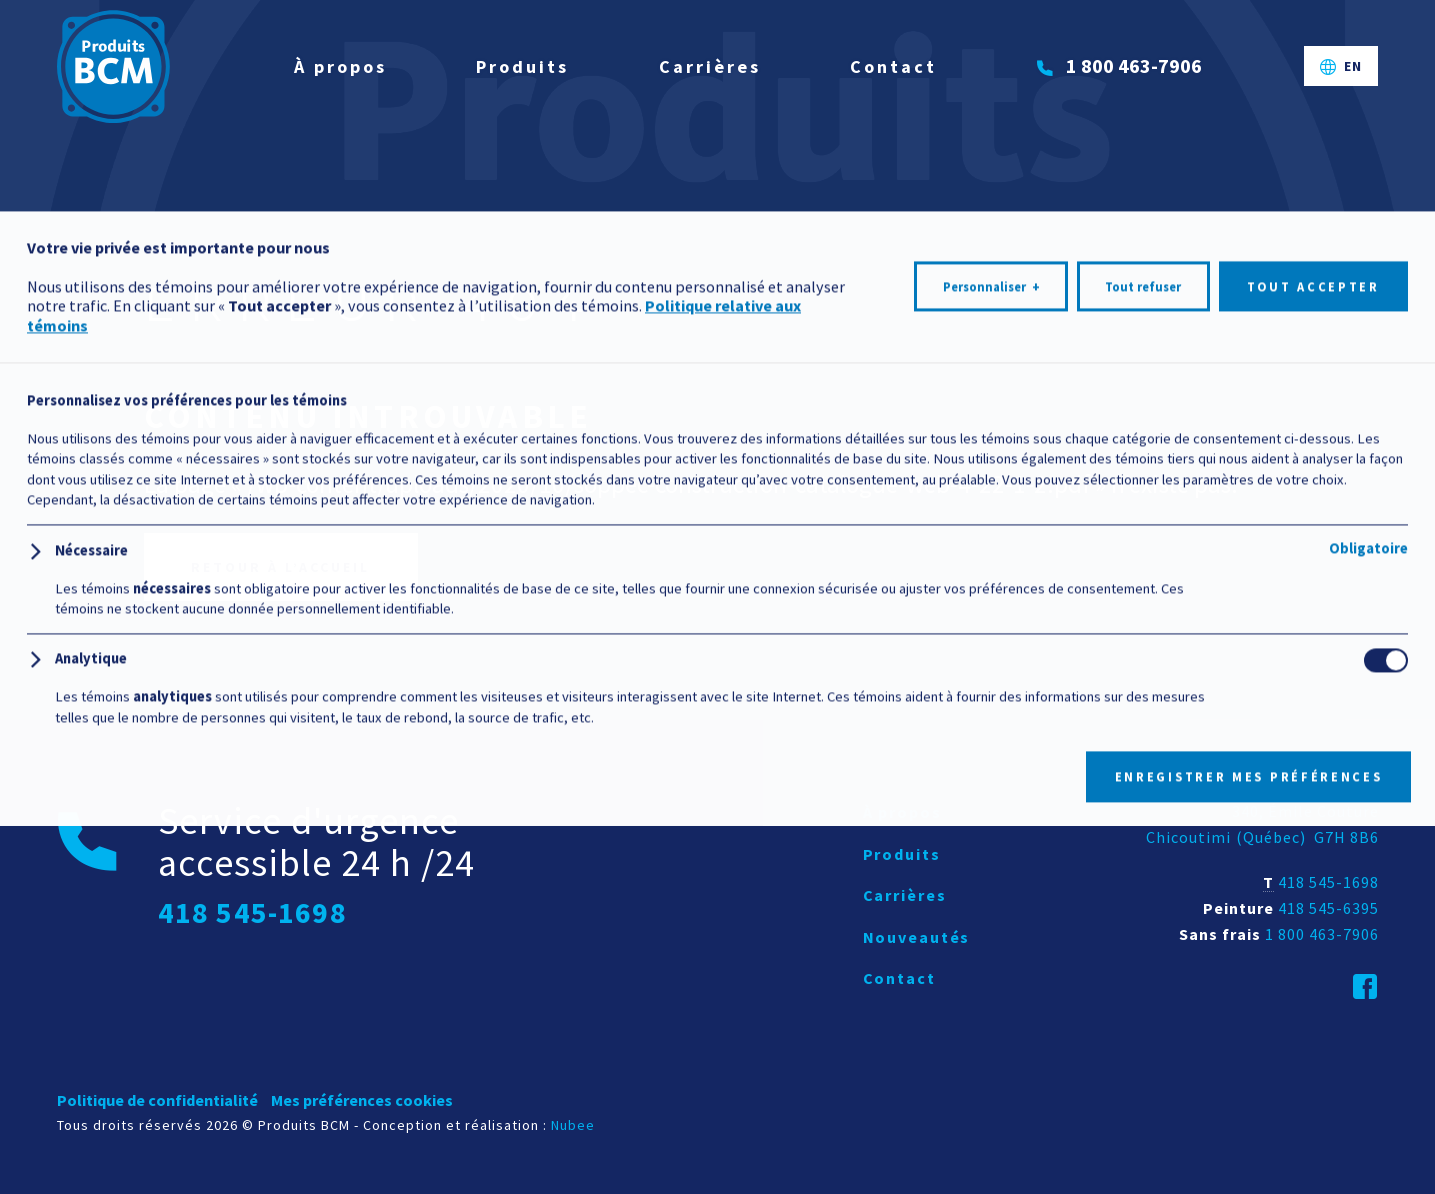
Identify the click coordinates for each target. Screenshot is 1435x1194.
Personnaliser (991, 1113)
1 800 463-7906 (1322, 934)
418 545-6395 (1328, 908)
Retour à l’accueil (280, 567)
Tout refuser (1143, 1112)
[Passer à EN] (1341, 79)
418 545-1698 (1328, 882)
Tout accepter (1313, 1112)
